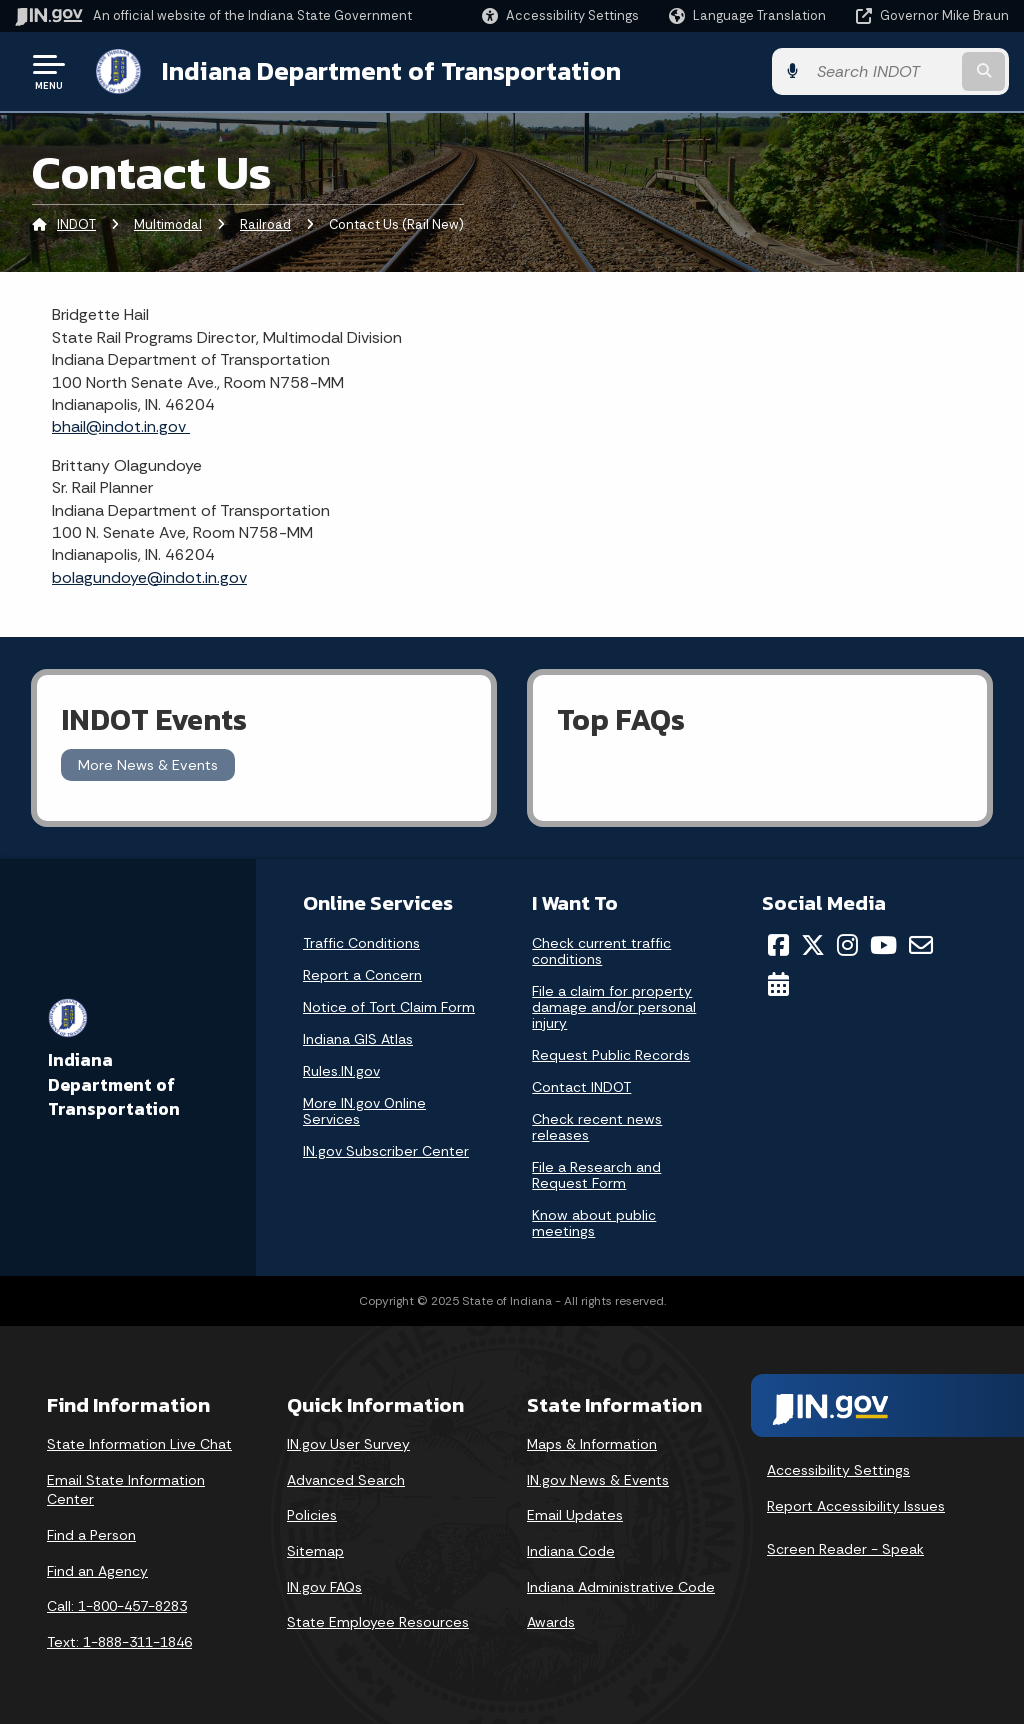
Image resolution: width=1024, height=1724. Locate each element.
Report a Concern (362, 975)
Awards (551, 1622)
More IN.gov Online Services (364, 1111)
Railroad (265, 224)
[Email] (921, 945)
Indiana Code (571, 1551)
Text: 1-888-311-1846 (119, 1641)
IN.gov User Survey (348, 1444)
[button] (560, 15)
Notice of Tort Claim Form (389, 1007)
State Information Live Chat (139, 1444)
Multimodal (168, 224)
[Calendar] (778, 984)
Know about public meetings (594, 1223)
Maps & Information (592, 1444)
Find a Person (91, 1535)
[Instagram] (847, 945)
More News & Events (148, 765)
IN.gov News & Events (598, 1480)
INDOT (76, 224)
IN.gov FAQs (324, 1586)
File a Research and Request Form (596, 1175)
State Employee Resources (378, 1622)
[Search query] (898, 71)
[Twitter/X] (813, 945)
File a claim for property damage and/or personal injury (614, 1007)
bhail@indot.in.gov (121, 426)
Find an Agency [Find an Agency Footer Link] (97, 1570)
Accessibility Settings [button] (838, 1470)
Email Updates (575, 1515)
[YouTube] (883, 945)
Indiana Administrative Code (621, 1586)
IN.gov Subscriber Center (386, 1151)
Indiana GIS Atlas (358, 1039)
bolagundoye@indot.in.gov (149, 576)
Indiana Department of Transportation (391, 71)
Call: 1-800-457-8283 (117, 1606)
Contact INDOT (581, 1087)
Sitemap (315, 1551)
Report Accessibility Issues (856, 1505)
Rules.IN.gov (341, 1071)
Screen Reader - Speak (845, 1549)
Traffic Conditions (361, 943)
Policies (312, 1515)
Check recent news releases (597, 1127)
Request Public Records (611, 1055)
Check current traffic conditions (601, 951)
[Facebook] (778, 945)
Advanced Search (346, 1480)
